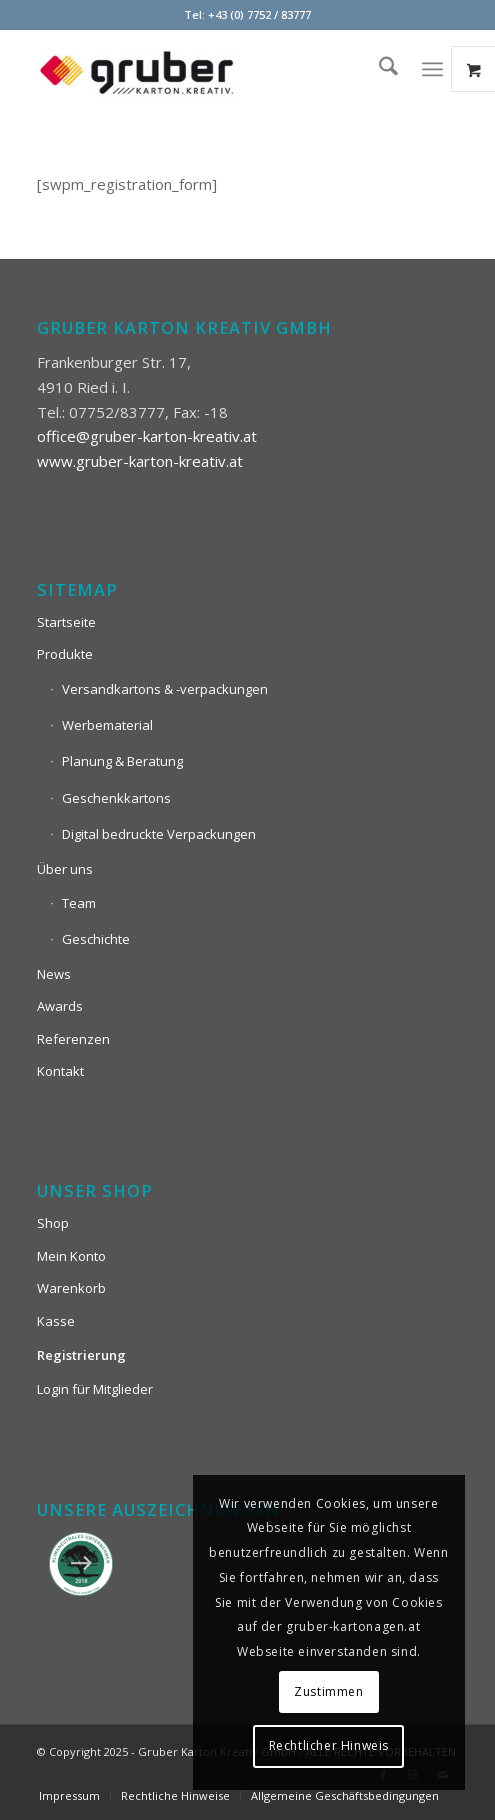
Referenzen (73, 1039)
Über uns (65, 869)
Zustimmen (328, 1691)
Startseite (66, 622)
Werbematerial (107, 725)
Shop (53, 1223)
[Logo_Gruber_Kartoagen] (205, 69)
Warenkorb (71, 1288)
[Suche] (378, 69)
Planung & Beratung (122, 761)
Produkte (65, 654)
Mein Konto (71, 1256)
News (54, 974)
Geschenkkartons (116, 798)
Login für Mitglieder (95, 1389)
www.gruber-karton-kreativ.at (140, 461)
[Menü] (432, 69)
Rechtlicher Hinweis (329, 1745)
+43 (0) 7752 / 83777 (259, 14)
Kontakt (60, 1071)
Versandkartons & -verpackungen (165, 689)
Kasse (56, 1321)
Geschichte (96, 939)
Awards (60, 1006)
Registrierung (81, 1355)
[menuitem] (378, 69)
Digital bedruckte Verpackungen (159, 834)
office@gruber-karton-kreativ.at (147, 436)
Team (79, 903)
